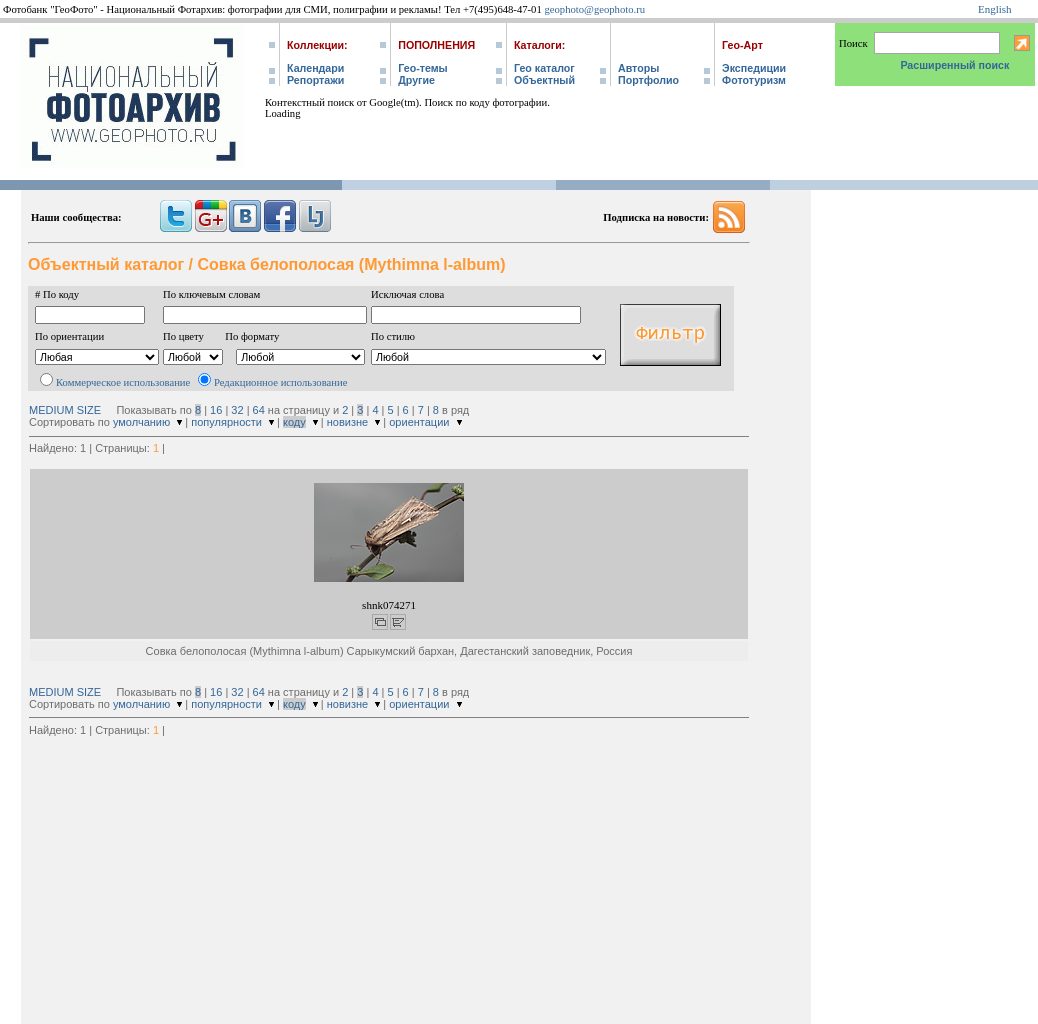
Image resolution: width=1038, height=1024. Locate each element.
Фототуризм (754, 80)
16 (216, 410)
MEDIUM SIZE (65, 410)
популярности (226, 422)
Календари (315, 68)
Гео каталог (544, 68)
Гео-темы (422, 68)
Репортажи (315, 80)
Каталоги (538, 45)
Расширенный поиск (954, 65)
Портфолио (648, 80)
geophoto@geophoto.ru (594, 9)
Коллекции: (317, 45)
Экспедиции (754, 68)
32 (237, 410)
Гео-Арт (742, 45)
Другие (416, 80)
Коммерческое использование (123, 382)
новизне (347, 422)
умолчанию (141, 422)
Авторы (638, 68)
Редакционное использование (280, 382)
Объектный (544, 80)
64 (259, 410)
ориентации (419, 422)
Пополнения (436, 45)
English (995, 9)
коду (294, 422)
